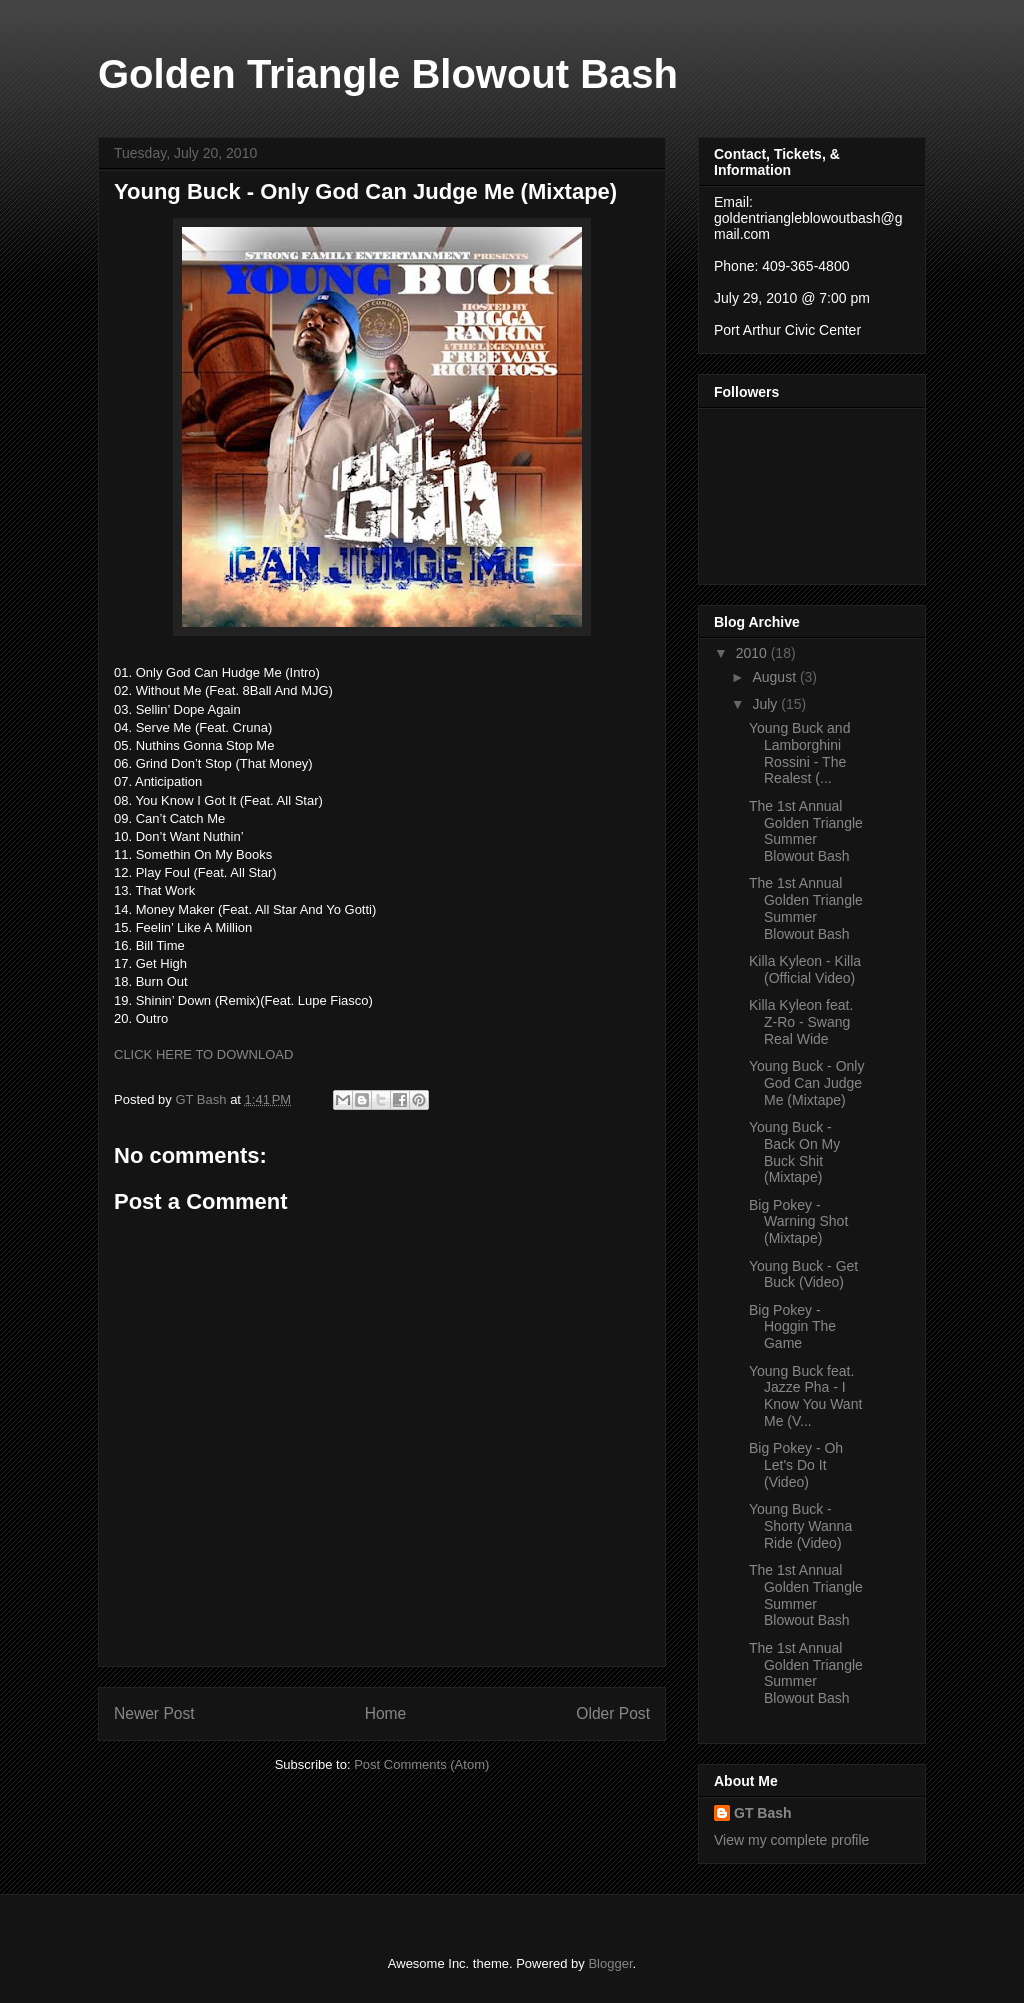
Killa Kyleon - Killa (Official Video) (805, 969)
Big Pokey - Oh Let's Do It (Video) (796, 1465)
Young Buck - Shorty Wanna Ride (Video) (800, 1526)
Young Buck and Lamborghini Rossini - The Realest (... (799, 753)
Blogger (610, 1963)
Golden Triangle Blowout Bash (388, 74)
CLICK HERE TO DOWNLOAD (203, 1054)
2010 (753, 653)
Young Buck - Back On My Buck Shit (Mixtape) (794, 1152)
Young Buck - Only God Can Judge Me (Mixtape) (806, 1083)
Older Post (613, 1713)
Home (386, 1713)
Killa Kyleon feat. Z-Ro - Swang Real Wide (801, 1022)
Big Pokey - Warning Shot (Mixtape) (798, 1222)
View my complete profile (791, 1840)
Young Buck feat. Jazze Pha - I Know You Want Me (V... (805, 1396)
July (766, 704)
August (775, 677)
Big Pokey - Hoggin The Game (792, 1327)
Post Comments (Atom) (421, 1764)
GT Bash (763, 1813)
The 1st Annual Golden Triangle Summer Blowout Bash (806, 831)
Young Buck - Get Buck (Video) (803, 1274)
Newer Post (154, 1713)
